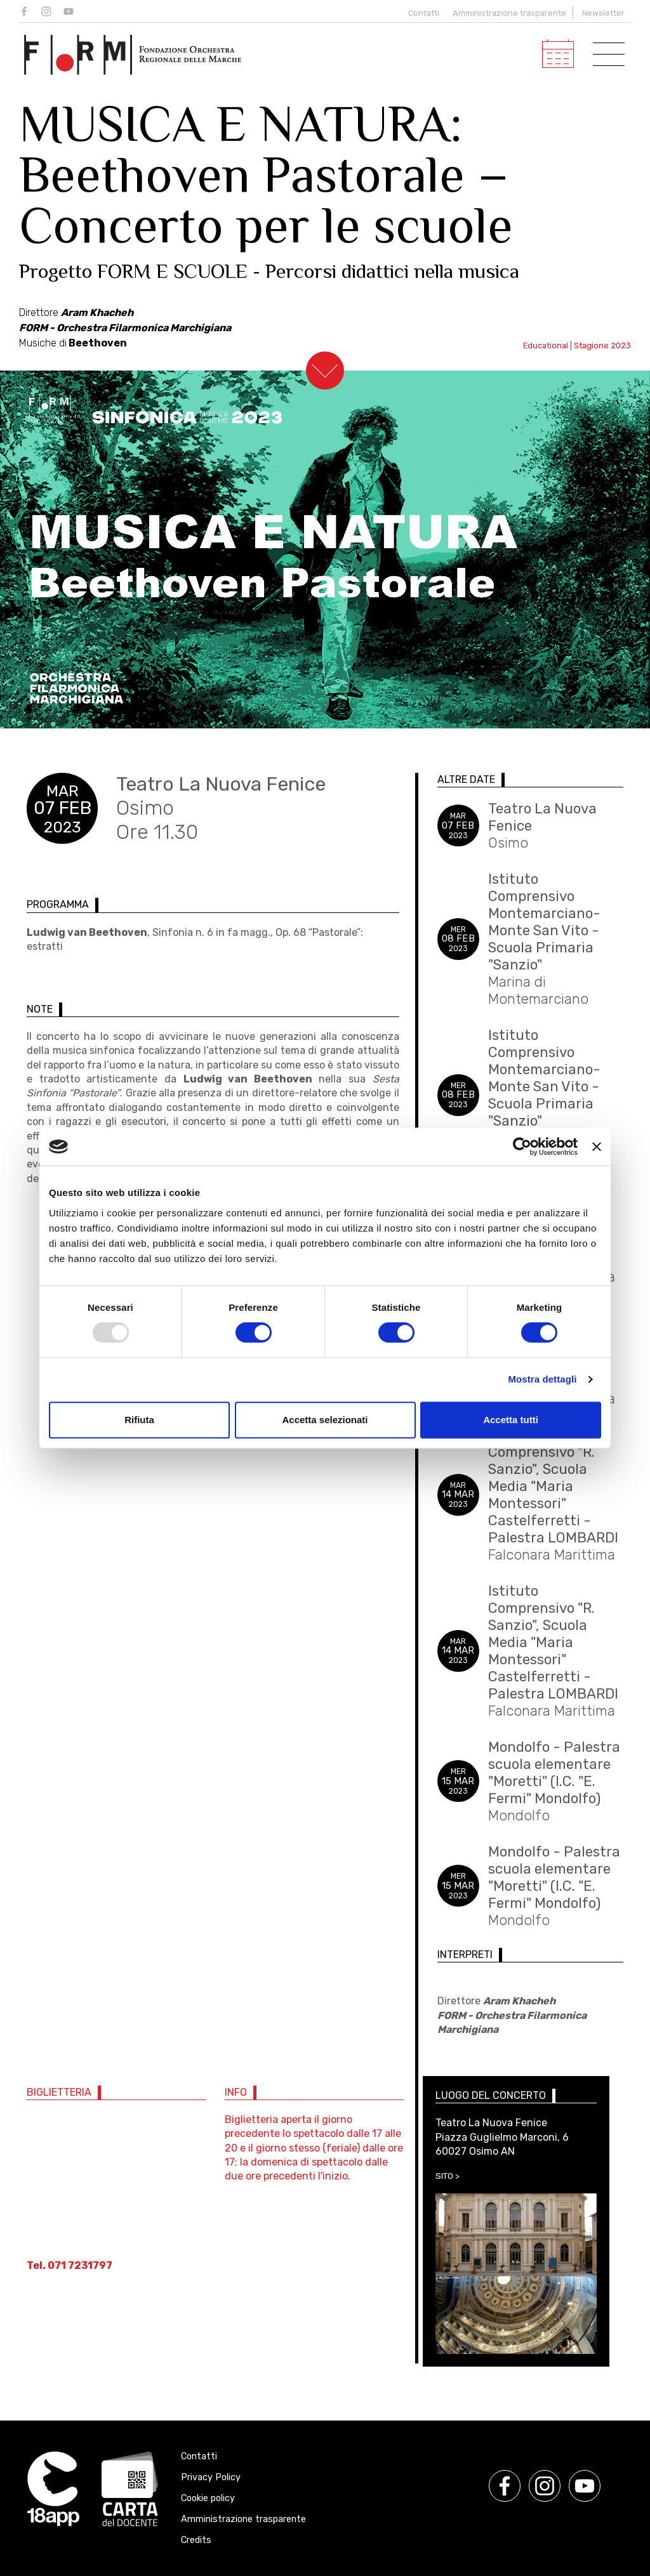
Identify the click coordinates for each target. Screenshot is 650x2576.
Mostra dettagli (542, 1379)
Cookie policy (208, 2498)
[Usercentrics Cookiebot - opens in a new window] (522, 1146)
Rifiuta (139, 1419)
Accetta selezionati (325, 1419)
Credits (196, 2540)
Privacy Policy (211, 2477)
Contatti (421, 13)
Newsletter (603, 13)
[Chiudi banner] (596, 1146)
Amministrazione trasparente (509, 13)
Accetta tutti (510, 1419)
